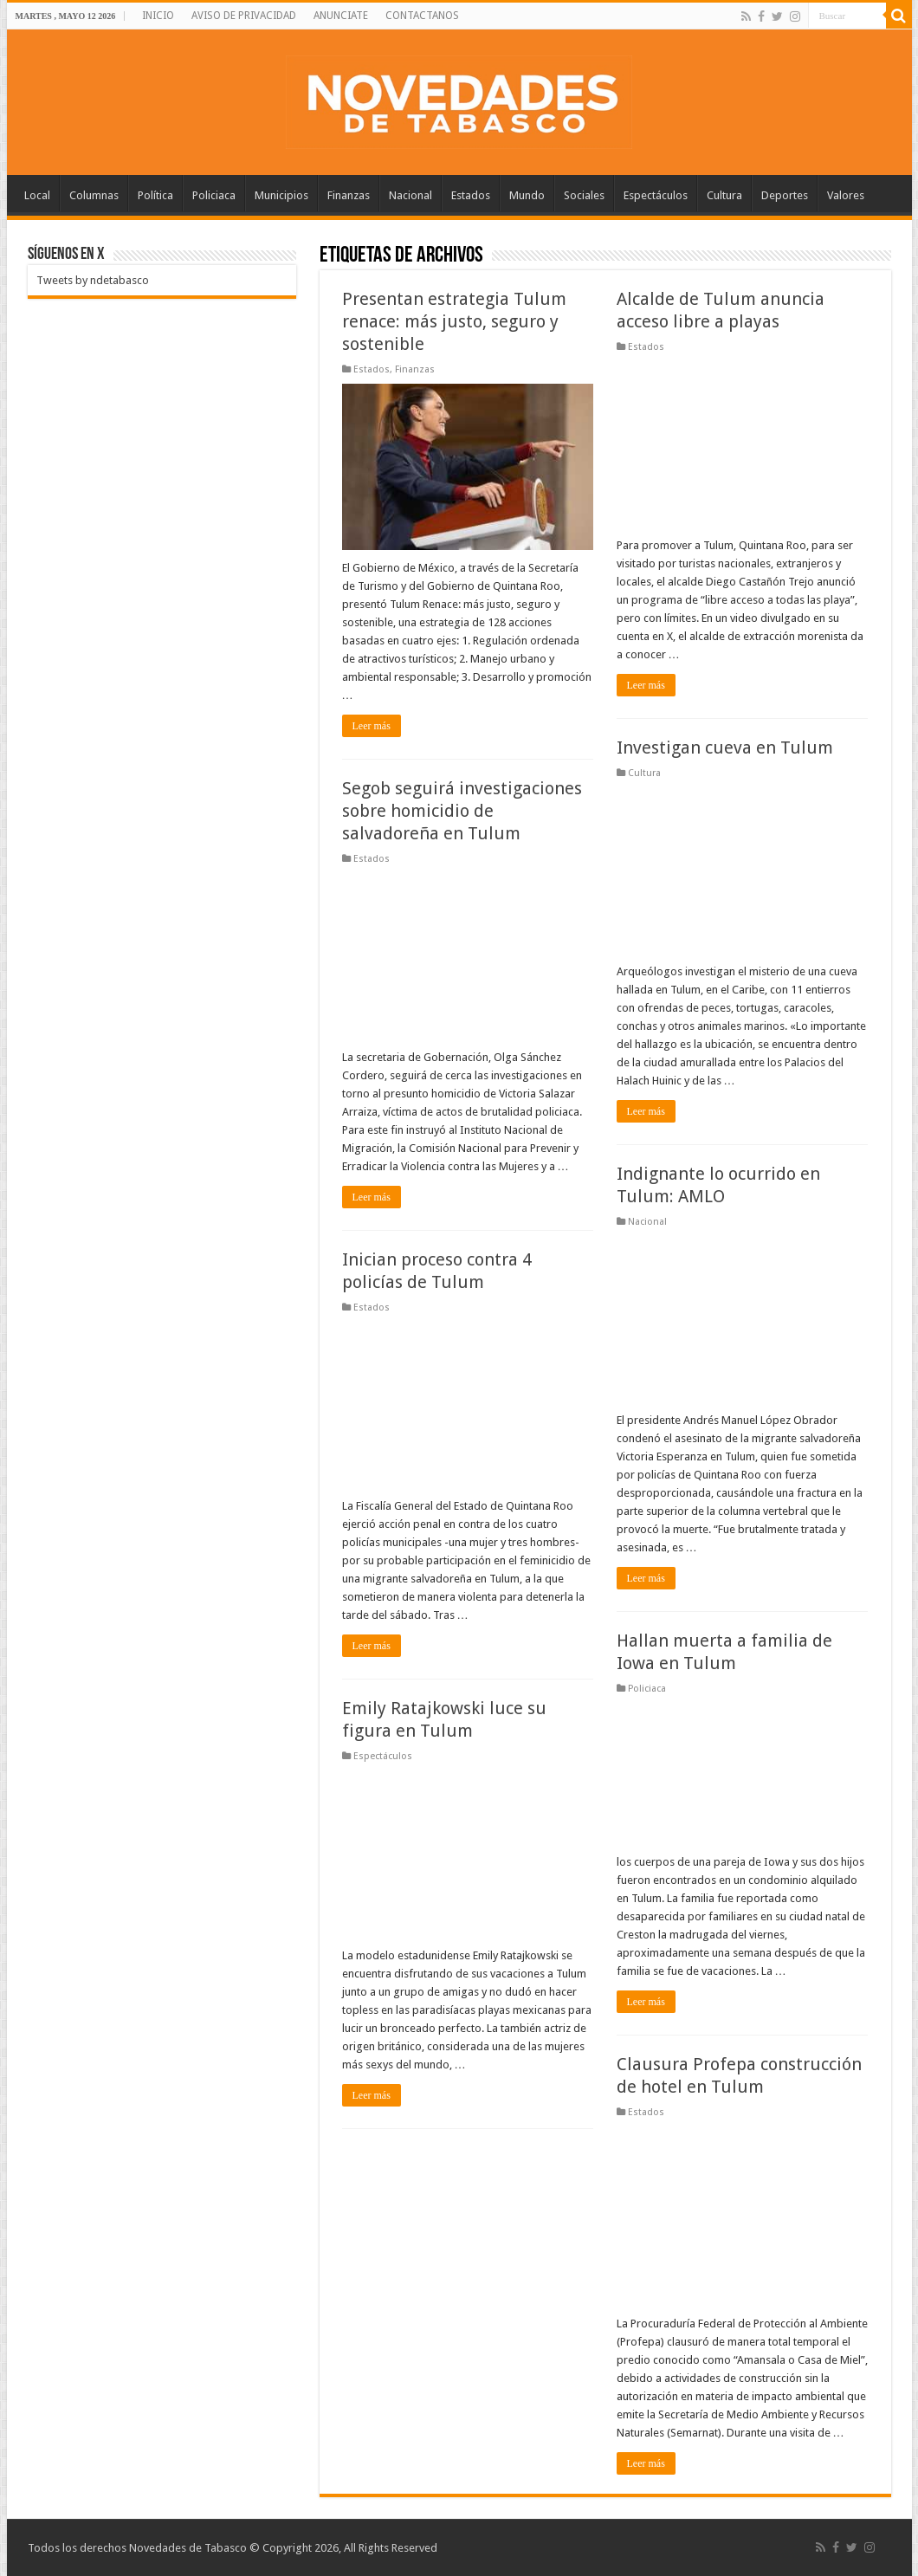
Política (155, 195)
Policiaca (214, 195)
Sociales (584, 195)
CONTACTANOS (422, 16)
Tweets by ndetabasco (92, 280)
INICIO (158, 16)
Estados (470, 195)
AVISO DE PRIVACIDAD (243, 16)
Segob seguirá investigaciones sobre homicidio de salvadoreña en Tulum (462, 811)
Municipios (281, 195)
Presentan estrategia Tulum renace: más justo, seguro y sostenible (454, 321)
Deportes (784, 195)
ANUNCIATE (341, 16)
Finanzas (348, 195)
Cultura (724, 195)
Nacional (410, 195)
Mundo (527, 195)
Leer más (371, 726)
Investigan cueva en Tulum (725, 747)
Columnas (94, 195)
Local (37, 195)
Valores (845, 195)
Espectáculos (656, 195)
